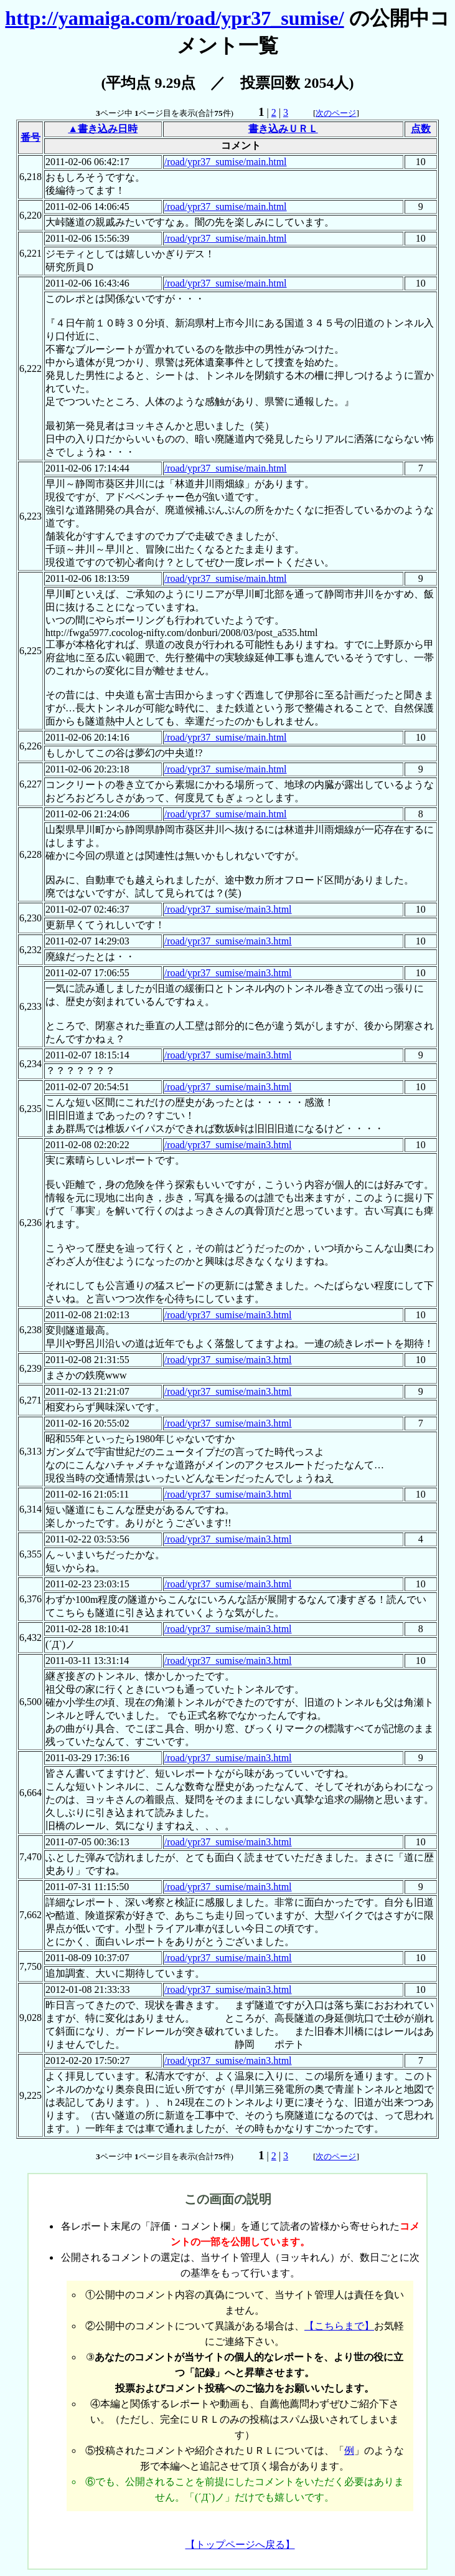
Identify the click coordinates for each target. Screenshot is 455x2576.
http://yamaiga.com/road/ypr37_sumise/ (174, 18)
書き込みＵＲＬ (283, 128)
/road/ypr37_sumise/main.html (225, 161)
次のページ (336, 113)
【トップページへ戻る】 (240, 2544)
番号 (30, 137)
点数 (421, 128)
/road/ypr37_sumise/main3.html (228, 909)
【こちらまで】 (339, 2326)
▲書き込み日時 (103, 128)
